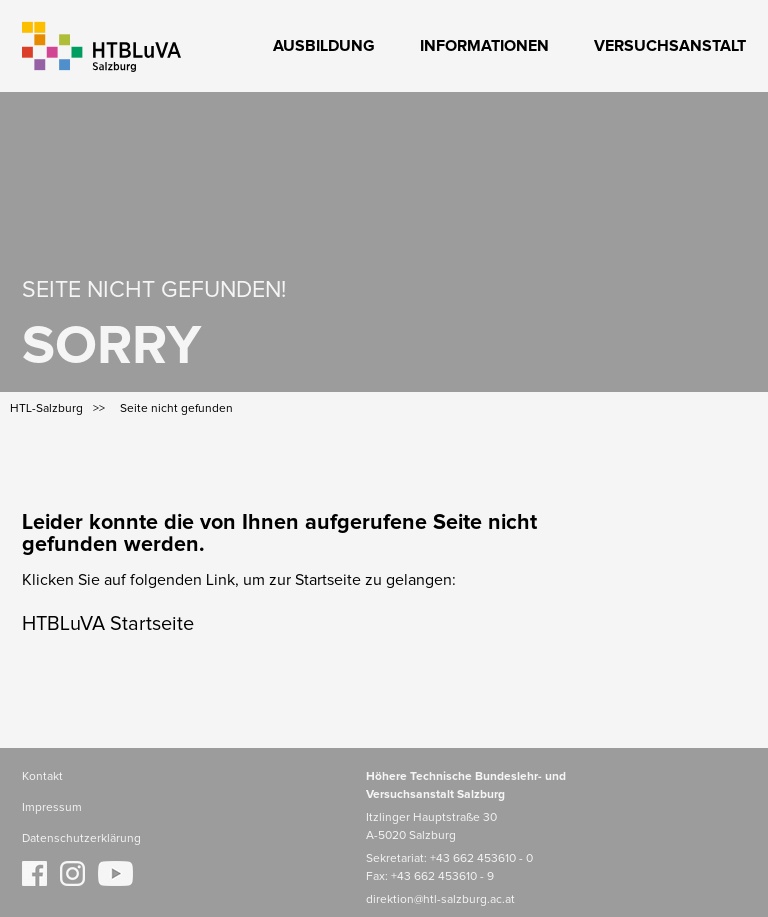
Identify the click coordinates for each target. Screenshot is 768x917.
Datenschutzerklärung (81, 839)
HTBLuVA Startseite (108, 624)
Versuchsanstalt (670, 46)
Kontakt (42, 777)
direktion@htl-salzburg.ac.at (440, 900)
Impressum (52, 808)
